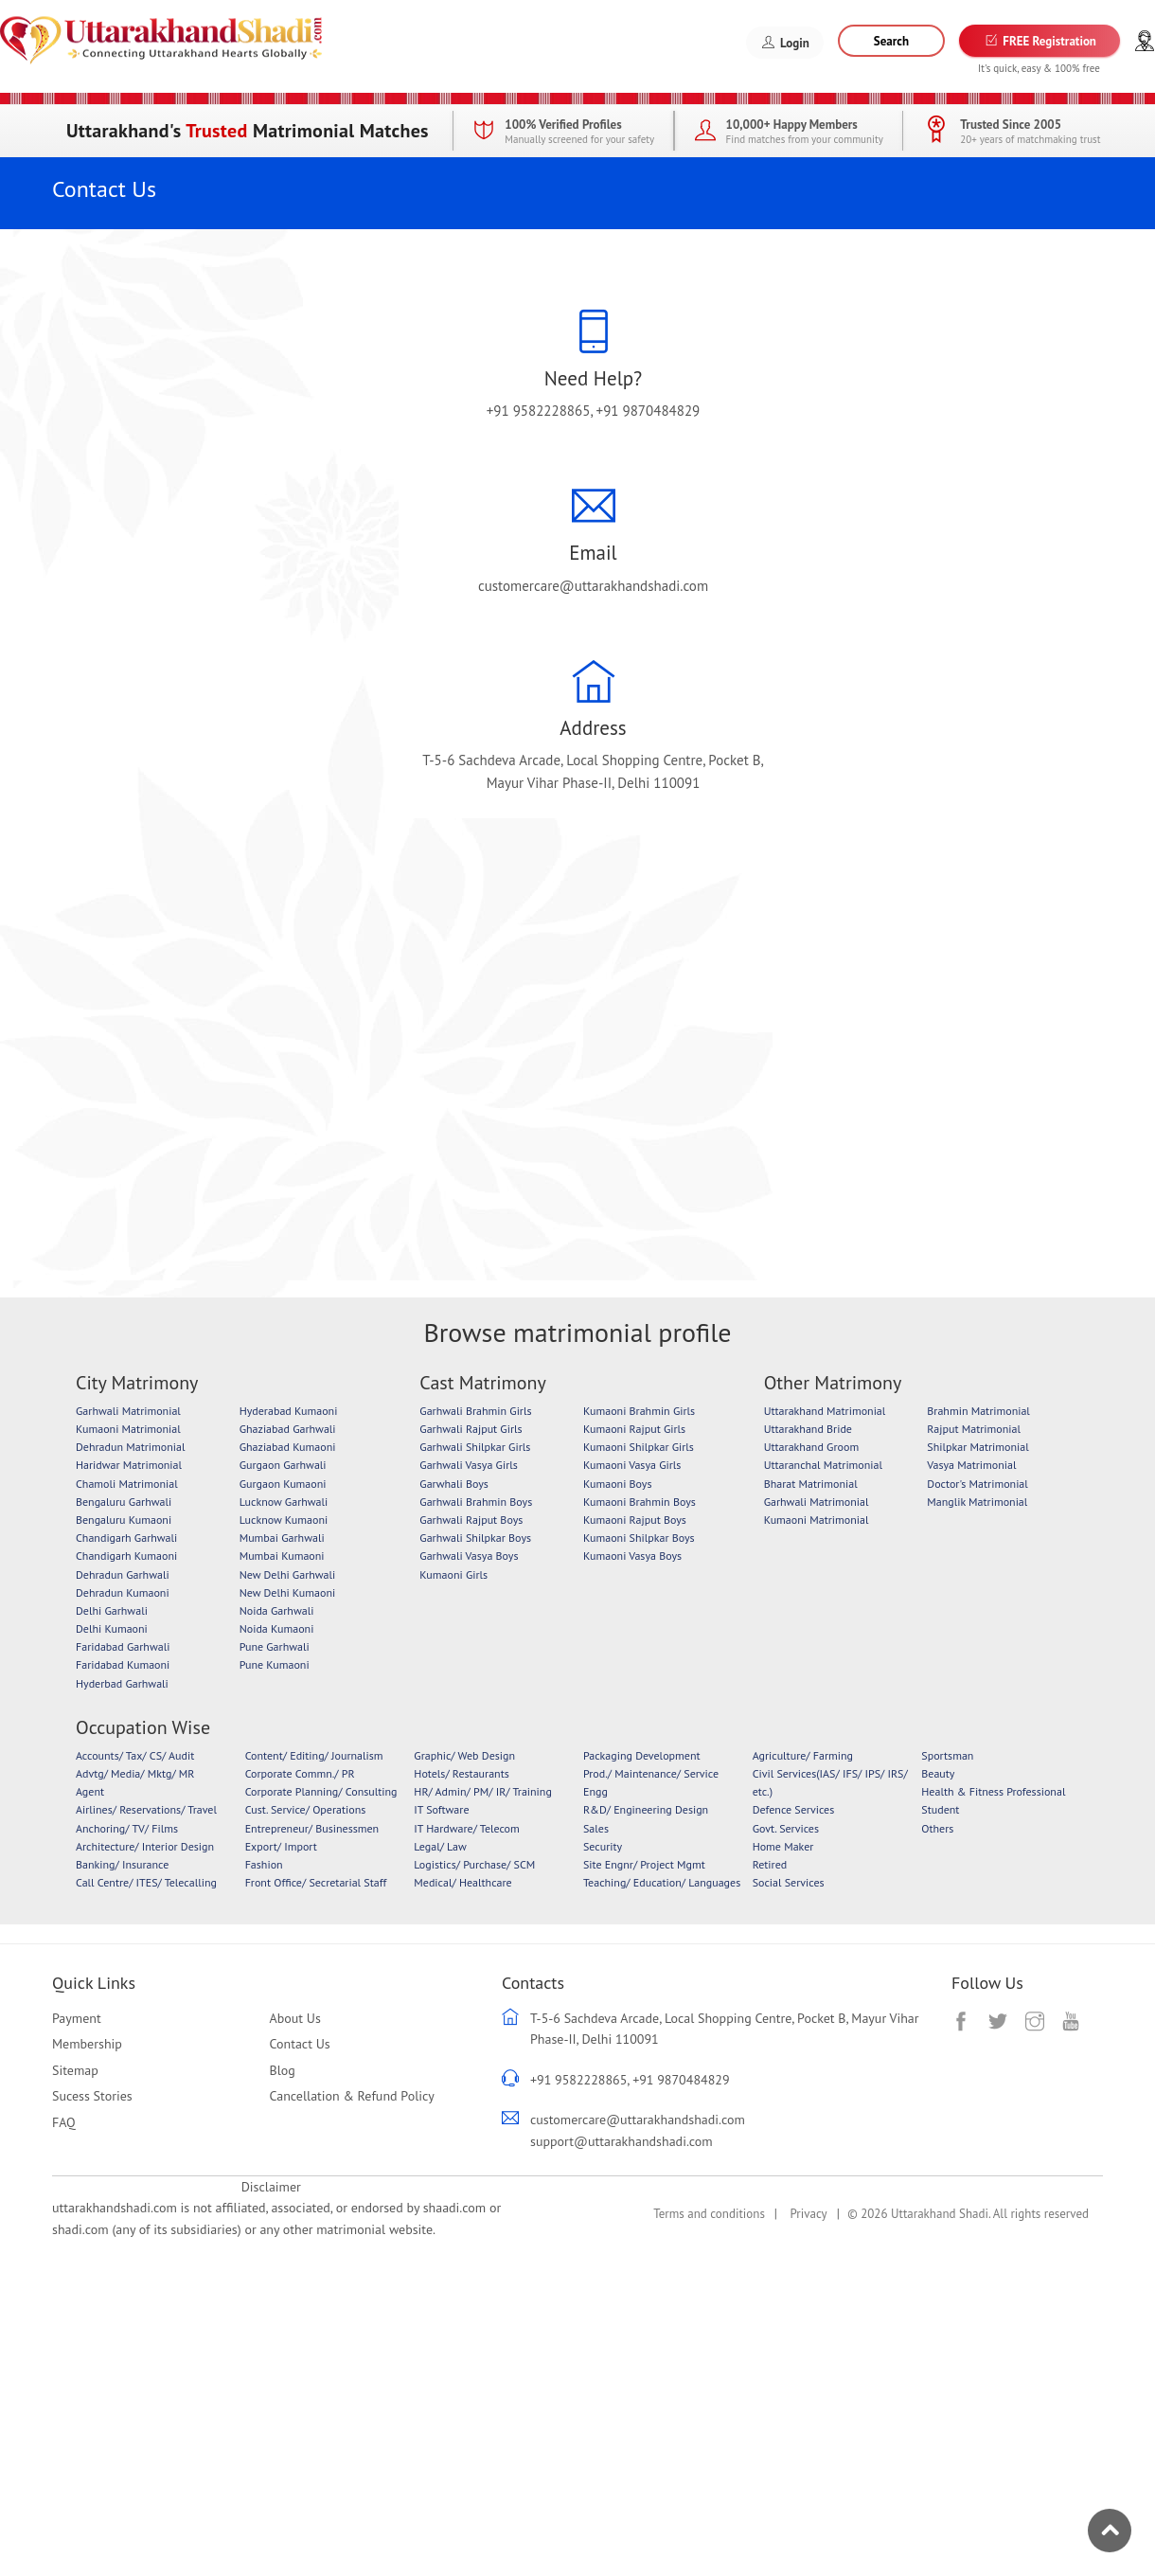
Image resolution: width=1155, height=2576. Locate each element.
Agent (90, 1791)
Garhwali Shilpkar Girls (474, 1447)
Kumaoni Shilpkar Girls (638, 1447)
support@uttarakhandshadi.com (621, 2141)
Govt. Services (786, 1828)
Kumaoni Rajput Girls (634, 1429)
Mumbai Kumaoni (282, 1555)
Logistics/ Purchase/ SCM (474, 1864)
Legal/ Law (440, 1846)
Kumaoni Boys (617, 1483)
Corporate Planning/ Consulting (321, 1791)
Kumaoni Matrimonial (128, 1429)
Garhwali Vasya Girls (468, 1465)
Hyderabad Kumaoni (289, 1411)
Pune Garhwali (275, 1646)
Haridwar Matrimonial (129, 1465)
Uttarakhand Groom (811, 1447)
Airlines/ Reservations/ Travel (146, 1809)
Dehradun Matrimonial (130, 1447)
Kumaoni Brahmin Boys (639, 1501)
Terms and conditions (709, 2214)
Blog (282, 2070)
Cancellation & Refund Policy (352, 2095)
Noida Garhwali (277, 1610)
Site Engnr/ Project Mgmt (644, 1864)
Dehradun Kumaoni (122, 1592)
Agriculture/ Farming (803, 1755)
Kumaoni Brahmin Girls (639, 1411)
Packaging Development (642, 1755)
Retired (770, 1864)
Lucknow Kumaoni (284, 1519)
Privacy (808, 2214)
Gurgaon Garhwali (283, 1465)
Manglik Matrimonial (977, 1501)
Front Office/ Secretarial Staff (316, 1882)
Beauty (937, 1773)
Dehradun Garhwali (122, 1574)
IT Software (441, 1809)
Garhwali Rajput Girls (470, 1429)
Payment (76, 2018)
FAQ (64, 2122)
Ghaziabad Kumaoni (288, 1447)
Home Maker (783, 1846)
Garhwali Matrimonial (128, 1411)
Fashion (264, 1864)
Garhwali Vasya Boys (468, 1555)
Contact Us (300, 2043)
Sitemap (75, 2070)
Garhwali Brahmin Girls (475, 1411)
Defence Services (794, 1809)
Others (937, 1828)
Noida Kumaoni (277, 1628)
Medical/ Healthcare (462, 1882)
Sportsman (947, 1755)
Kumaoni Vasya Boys (632, 1555)
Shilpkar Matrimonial (977, 1447)
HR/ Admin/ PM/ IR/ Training (483, 1791)
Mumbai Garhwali (282, 1537)
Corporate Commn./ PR (300, 1773)
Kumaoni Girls (453, 1574)
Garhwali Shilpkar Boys (475, 1537)
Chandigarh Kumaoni (126, 1555)
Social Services (789, 1882)
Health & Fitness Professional (993, 1791)
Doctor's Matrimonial (977, 1483)
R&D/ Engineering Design (645, 1809)
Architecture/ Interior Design (145, 1846)
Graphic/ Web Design (464, 1755)
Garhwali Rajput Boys (471, 1519)
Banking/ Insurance (122, 1864)
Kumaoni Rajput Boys (634, 1519)
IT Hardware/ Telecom (466, 1828)
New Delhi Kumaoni (288, 1592)
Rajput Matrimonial (974, 1429)
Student (940, 1809)
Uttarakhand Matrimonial (825, 1411)
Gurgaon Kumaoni (283, 1483)
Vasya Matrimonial (971, 1465)
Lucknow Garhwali (284, 1501)
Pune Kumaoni (275, 1664)
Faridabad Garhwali (122, 1646)
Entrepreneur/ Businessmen (312, 1828)
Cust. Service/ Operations (305, 1809)
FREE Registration (1039, 41)
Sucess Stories (92, 2095)
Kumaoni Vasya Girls (632, 1465)
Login (784, 43)
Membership (87, 2043)
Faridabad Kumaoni (122, 1664)
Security (602, 1846)
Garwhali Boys (454, 1483)
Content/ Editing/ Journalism (314, 1755)
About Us (295, 2018)
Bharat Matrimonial (811, 1483)
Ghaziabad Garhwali (288, 1429)
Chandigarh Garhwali (126, 1537)
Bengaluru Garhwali (123, 1501)
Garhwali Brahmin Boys (475, 1501)
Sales (596, 1828)
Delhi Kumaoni (112, 1628)
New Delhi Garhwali (288, 1574)
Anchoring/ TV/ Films (127, 1828)
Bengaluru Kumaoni (123, 1519)
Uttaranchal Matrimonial (823, 1465)
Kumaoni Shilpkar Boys (639, 1537)
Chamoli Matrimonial (127, 1483)
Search (891, 41)
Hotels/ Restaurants (461, 1773)
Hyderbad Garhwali (122, 1683)
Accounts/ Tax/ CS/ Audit (135, 1755)
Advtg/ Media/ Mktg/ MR (135, 1773)
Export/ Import (281, 1846)
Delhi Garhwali (112, 1610)
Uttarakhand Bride (808, 1429)
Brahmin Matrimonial (978, 1411)
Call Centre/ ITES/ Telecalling (146, 1882)
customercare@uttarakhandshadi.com (593, 586)
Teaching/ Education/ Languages (661, 1882)
